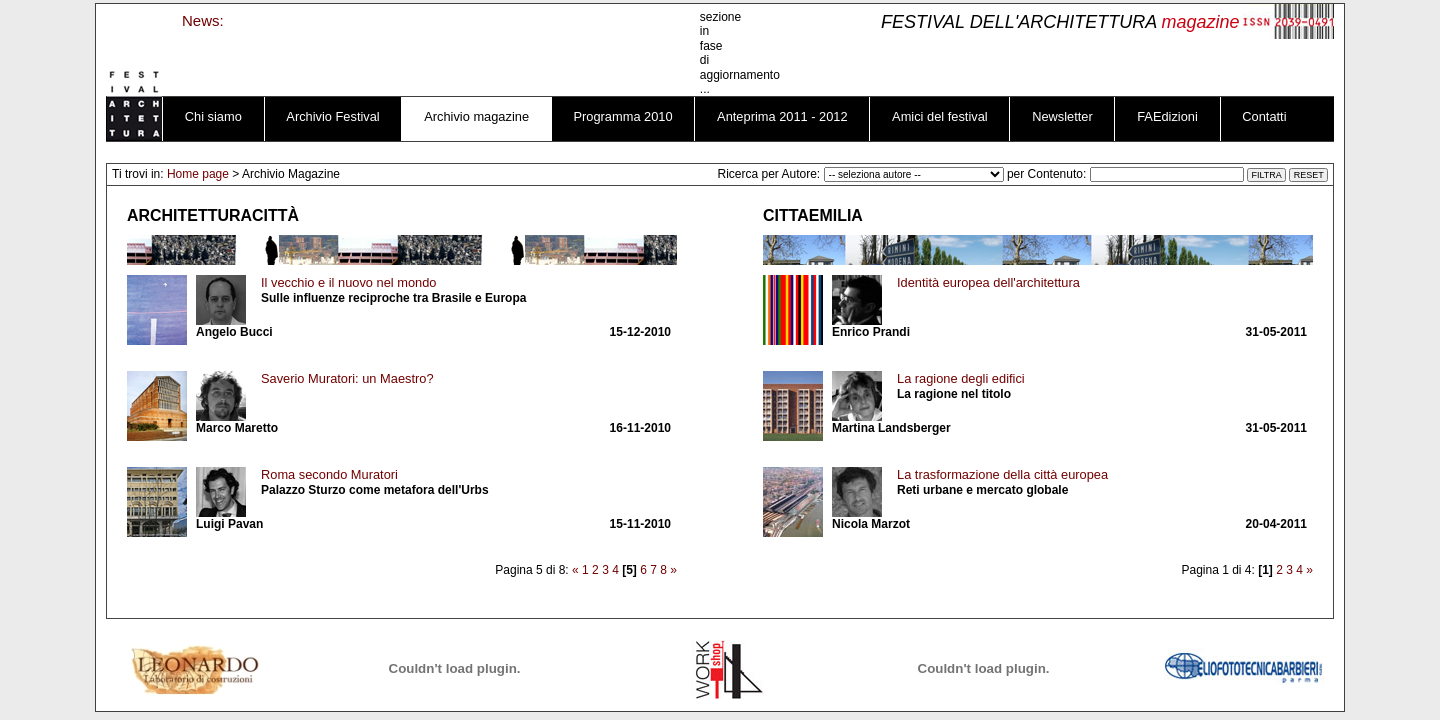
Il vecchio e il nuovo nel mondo (348, 282)
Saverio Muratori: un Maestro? (347, 378)
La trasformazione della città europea (1002, 474)
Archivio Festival (332, 116)
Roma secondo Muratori (329, 474)
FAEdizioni (1167, 116)
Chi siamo (213, 116)
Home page (198, 174)
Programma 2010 (623, 116)
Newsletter (1062, 116)
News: (203, 20)
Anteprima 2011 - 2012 (782, 116)
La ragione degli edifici (961, 378)
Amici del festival (940, 116)
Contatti (1264, 116)
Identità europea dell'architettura (988, 282)
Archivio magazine (476, 116)
